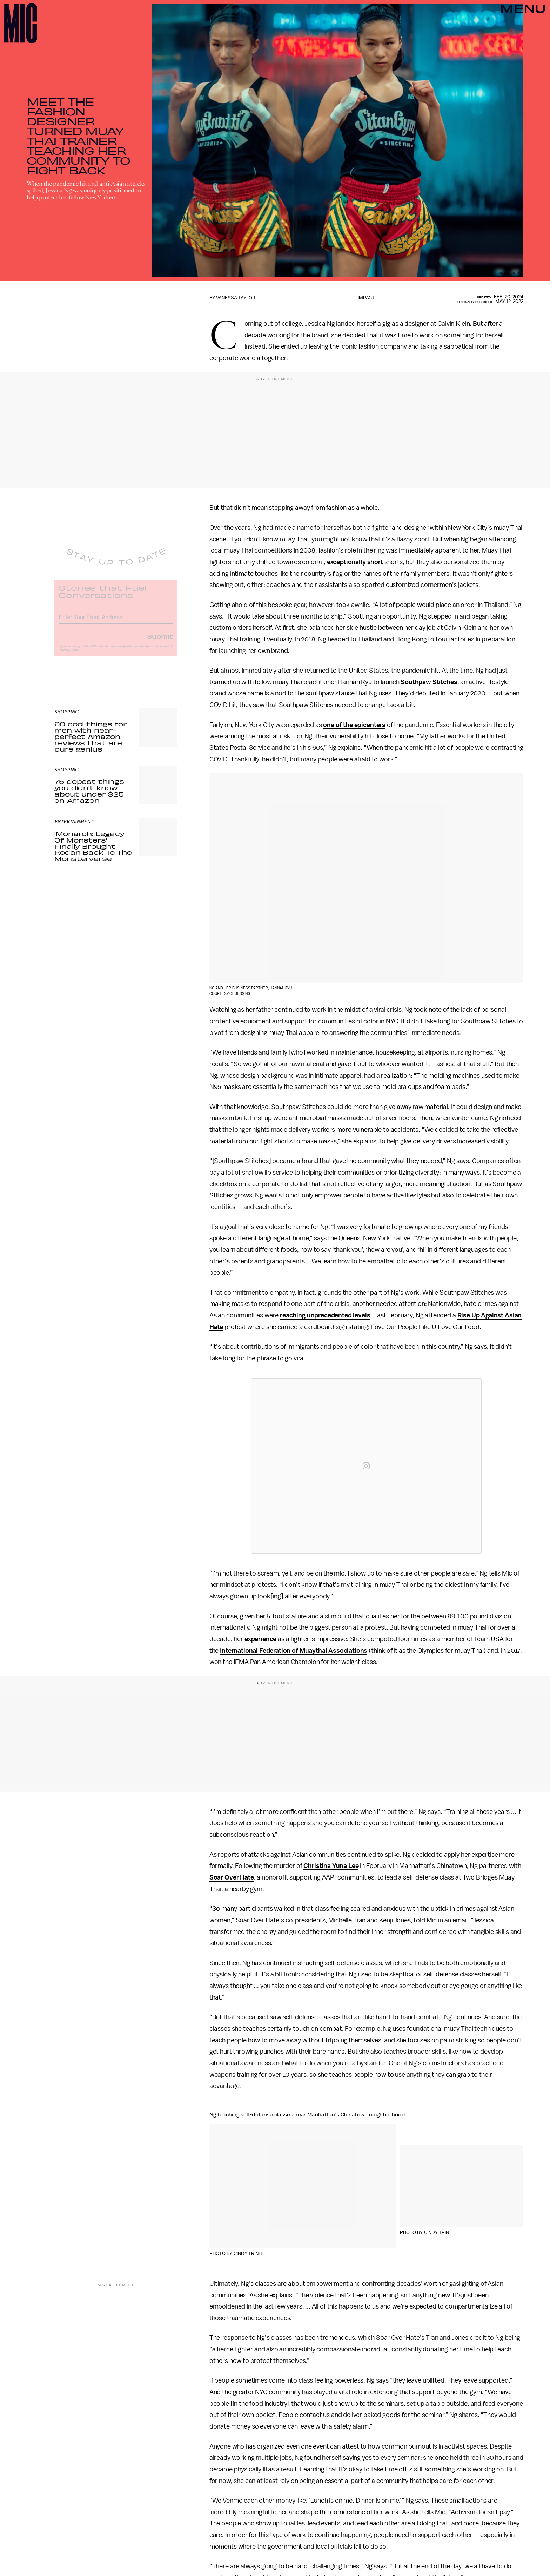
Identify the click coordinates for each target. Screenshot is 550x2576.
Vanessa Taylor (235, 297)
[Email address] (116, 621)
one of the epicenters (354, 724)
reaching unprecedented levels (325, 1315)
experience (260, 1639)
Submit (160, 641)
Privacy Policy (69, 655)
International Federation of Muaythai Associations (293, 1650)
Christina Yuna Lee (330, 1865)
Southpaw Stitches (429, 682)
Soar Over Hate (231, 1877)
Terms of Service (153, 651)
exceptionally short (355, 562)
